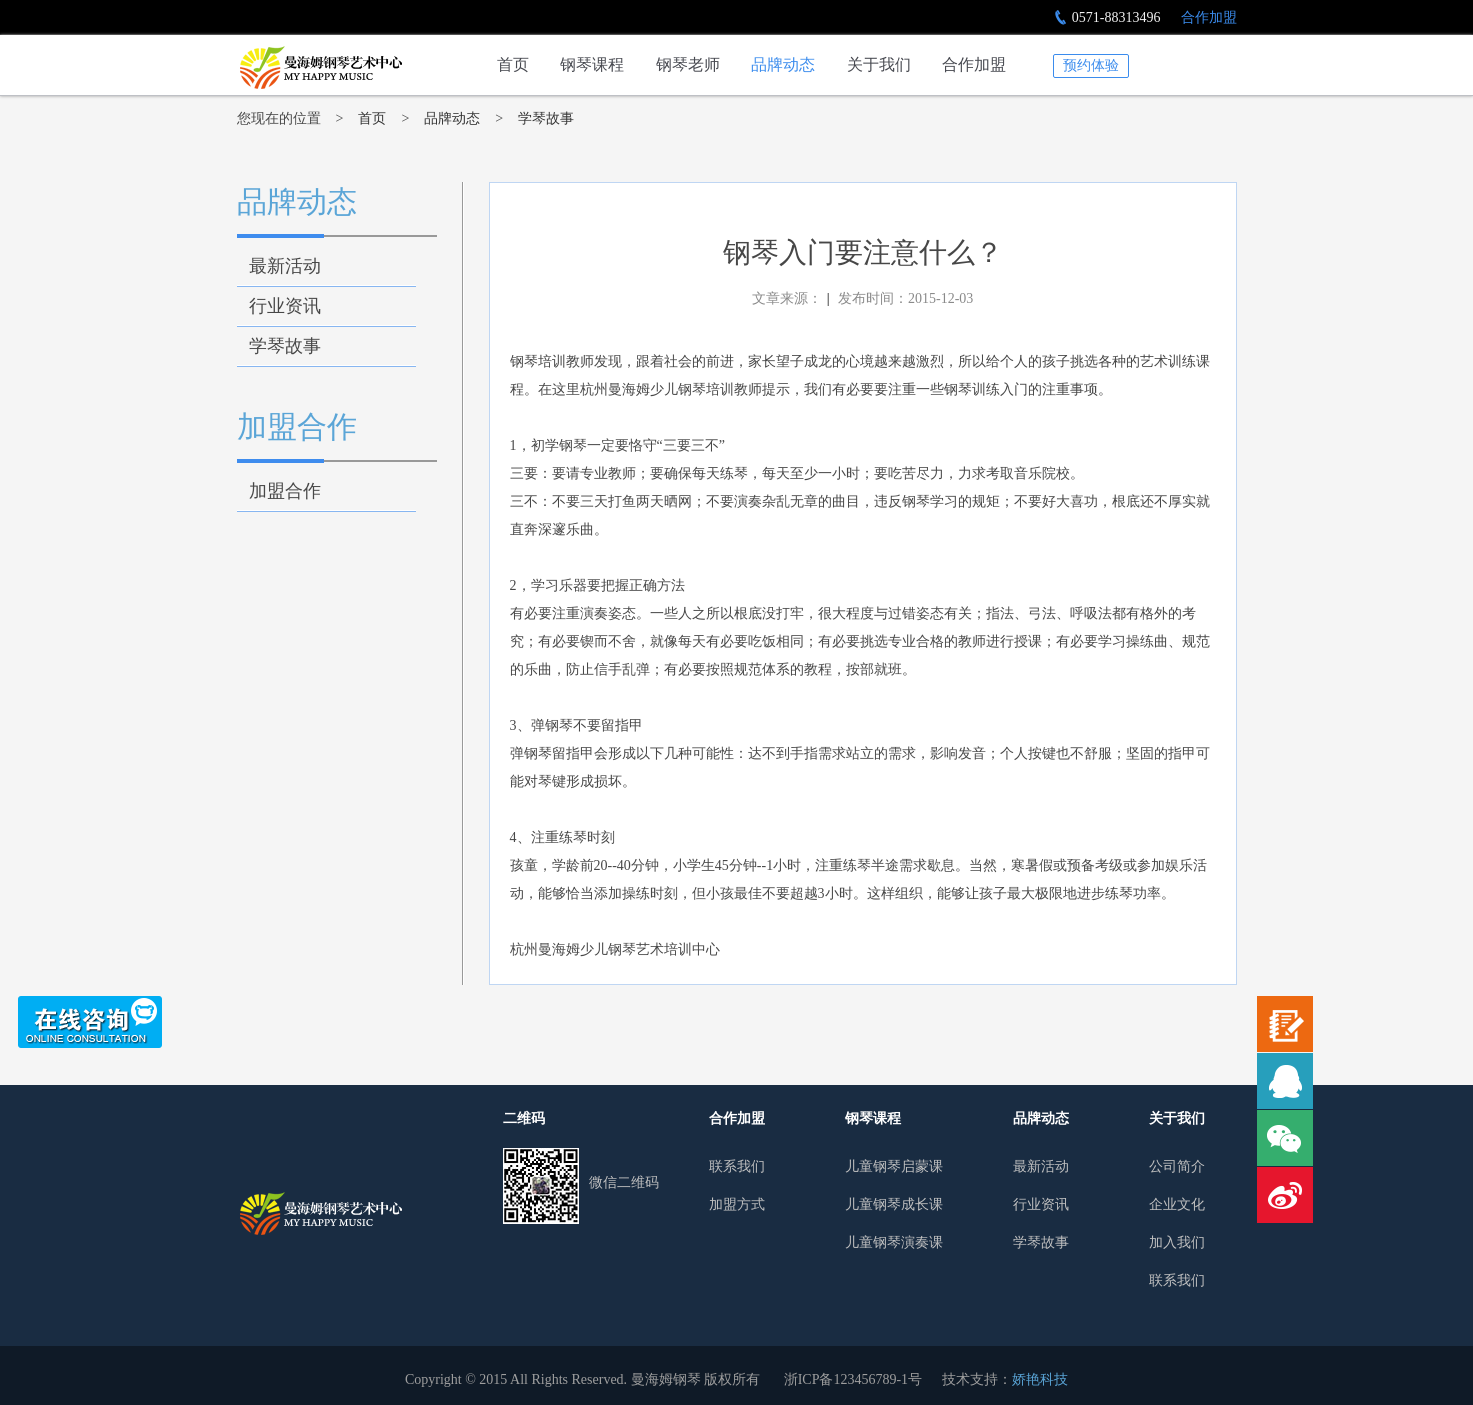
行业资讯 (285, 306)
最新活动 (285, 266)
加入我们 (1177, 1242)
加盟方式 (737, 1204)
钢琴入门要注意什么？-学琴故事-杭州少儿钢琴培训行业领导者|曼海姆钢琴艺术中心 (320, 67)
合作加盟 (1209, 17)
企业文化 (1177, 1204)
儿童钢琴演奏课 (894, 1242)
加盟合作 (297, 426)
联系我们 (737, 1166)
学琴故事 (546, 118)
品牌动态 (783, 64)
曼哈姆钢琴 (320, 1213)
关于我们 (879, 64)
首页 (513, 64)
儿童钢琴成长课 (894, 1204)
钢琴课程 (592, 64)
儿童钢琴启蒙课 (894, 1166)
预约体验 (1091, 65)
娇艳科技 (1040, 1379)
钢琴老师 (688, 64)
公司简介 (1177, 1166)
